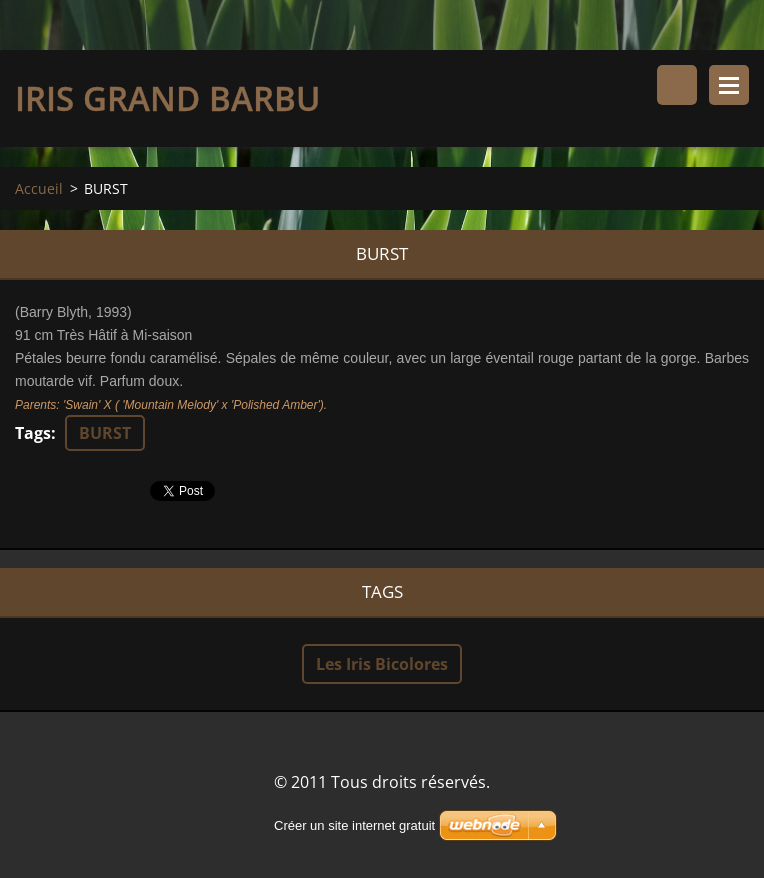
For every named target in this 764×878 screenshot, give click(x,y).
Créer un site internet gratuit (354, 825)
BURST (105, 433)
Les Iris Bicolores (382, 664)
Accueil (39, 188)
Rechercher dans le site (677, 85)
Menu (729, 85)
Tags (33, 433)
